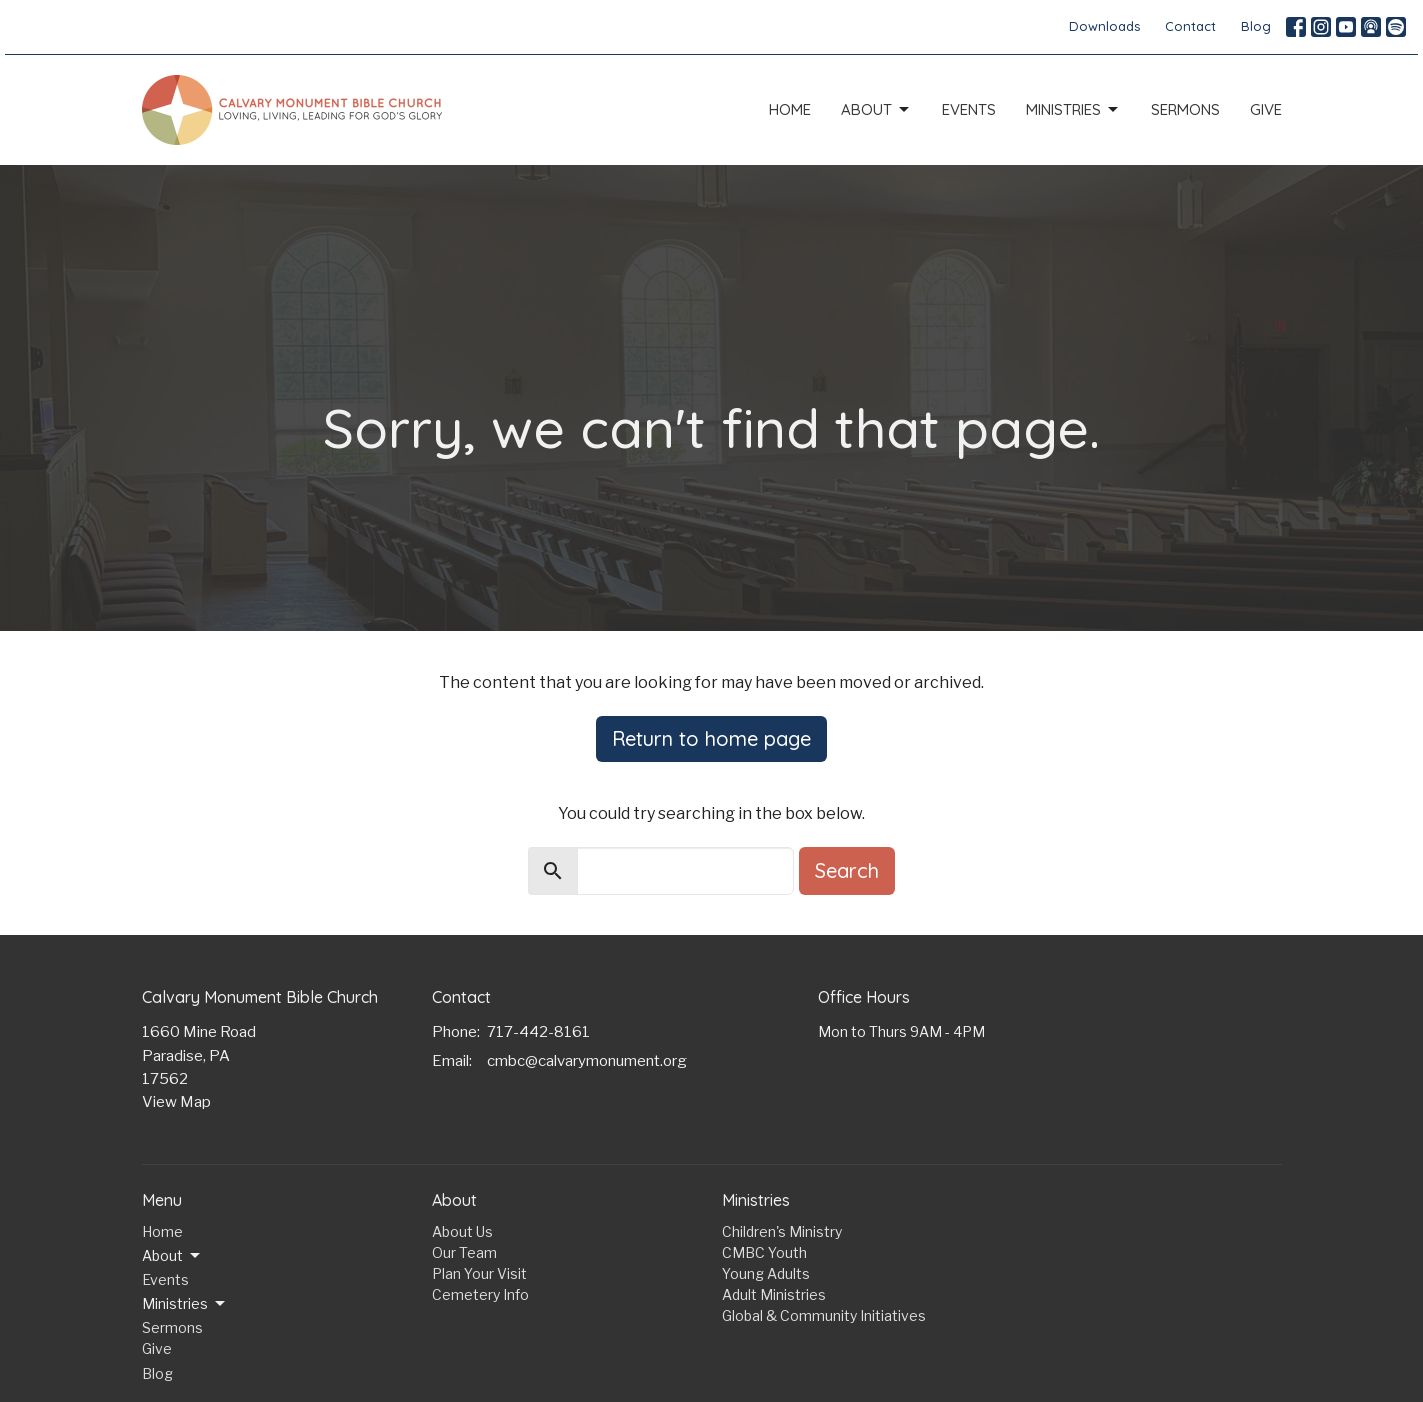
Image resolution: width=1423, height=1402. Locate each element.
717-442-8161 (538, 1032)
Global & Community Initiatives (824, 1315)
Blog (1256, 26)
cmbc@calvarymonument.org (587, 1061)
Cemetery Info (480, 1294)
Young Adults (766, 1273)
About (876, 110)
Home (790, 109)
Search (847, 870)
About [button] (172, 1256)
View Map (176, 1102)
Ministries (1073, 110)
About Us (462, 1231)
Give (1266, 109)
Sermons (1185, 109)
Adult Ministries (774, 1294)
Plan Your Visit (479, 1273)
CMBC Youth (764, 1252)
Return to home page (711, 738)
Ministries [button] (185, 1304)
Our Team (464, 1252)
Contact (1190, 26)
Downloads (1104, 26)
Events (969, 109)
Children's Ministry (782, 1231)
